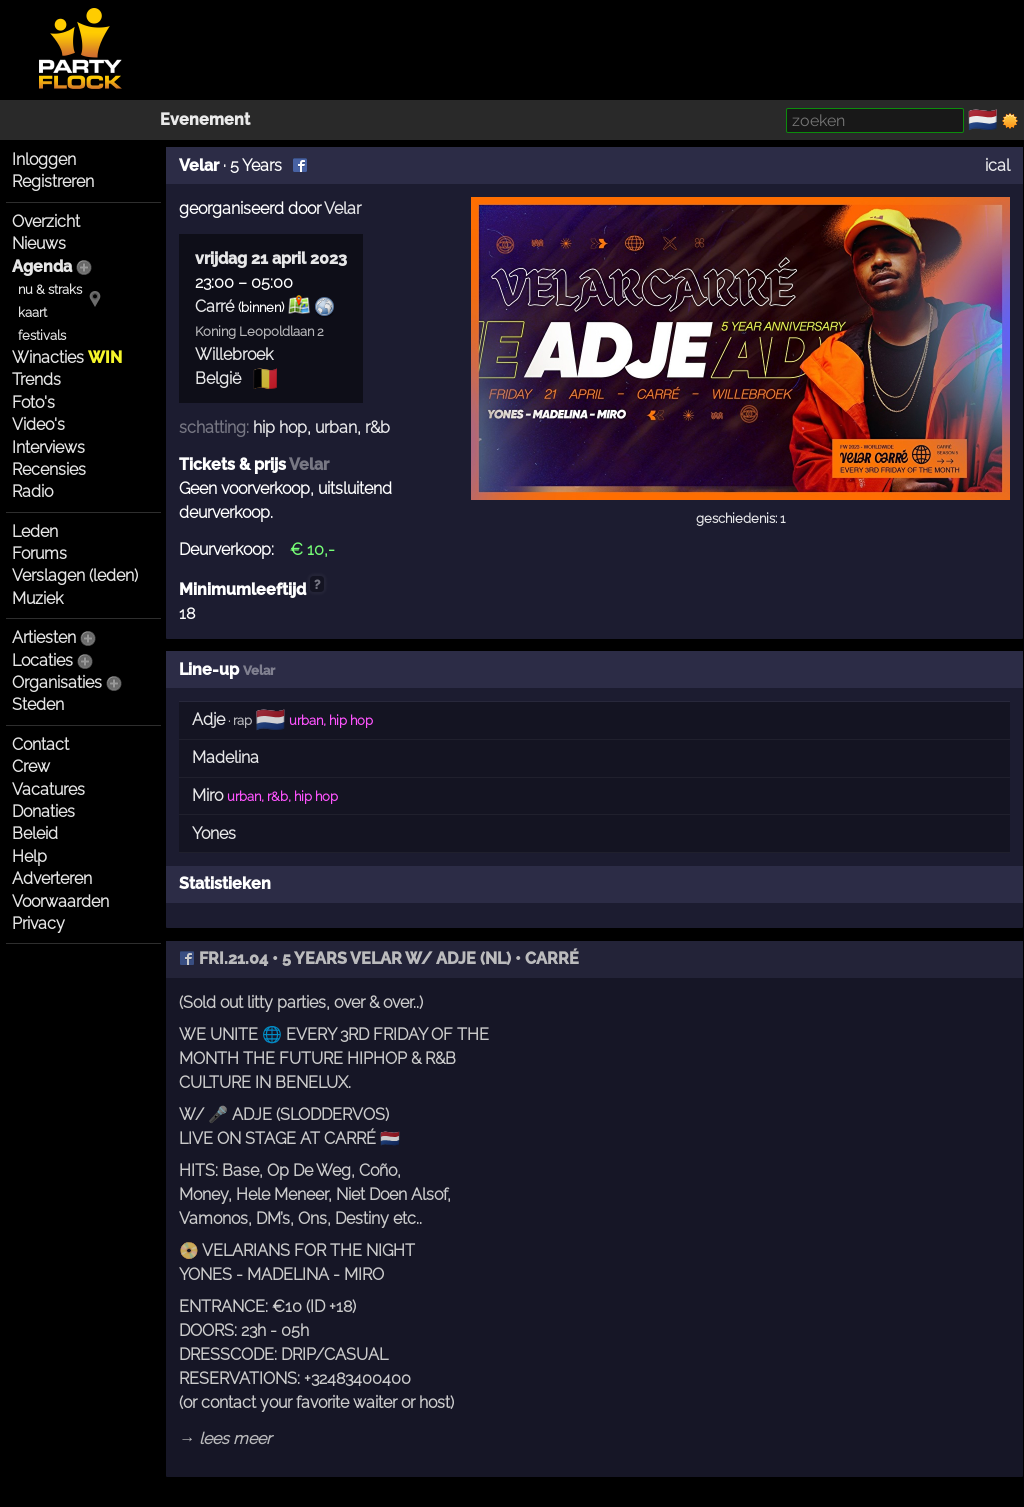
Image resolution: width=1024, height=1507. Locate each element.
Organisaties (57, 682)
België (218, 378)
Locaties (42, 660)
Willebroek (234, 354)
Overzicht (46, 221)
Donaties (43, 811)
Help (29, 856)
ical (997, 165)
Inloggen (44, 159)
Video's (38, 424)
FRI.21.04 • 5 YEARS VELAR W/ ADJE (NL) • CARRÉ (379, 958)
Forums (39, 553)
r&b (377, 427)
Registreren (53, 181)
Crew (31, 766)
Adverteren (52, 878)
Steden (38, 704)
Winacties (67, 357)
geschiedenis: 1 (740, 518)
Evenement (205, 119)
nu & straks (50, 289)
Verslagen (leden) (75, 575)
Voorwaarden (60, 901)
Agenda (42, 266)
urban (336, 427)
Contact (40, 744)
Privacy (38, 923)
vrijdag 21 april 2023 (271, 258)
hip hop (280, 427)
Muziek (37, 598)
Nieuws (39, 243)
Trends (36, 379)
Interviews (48, 447)
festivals (42, 335)
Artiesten (44, 637)
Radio (32, 491)
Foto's (33, 402)
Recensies (49, 469)
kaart (32, 312)
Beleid (35, 833)
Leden (35, 531)
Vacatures (48, 789)
